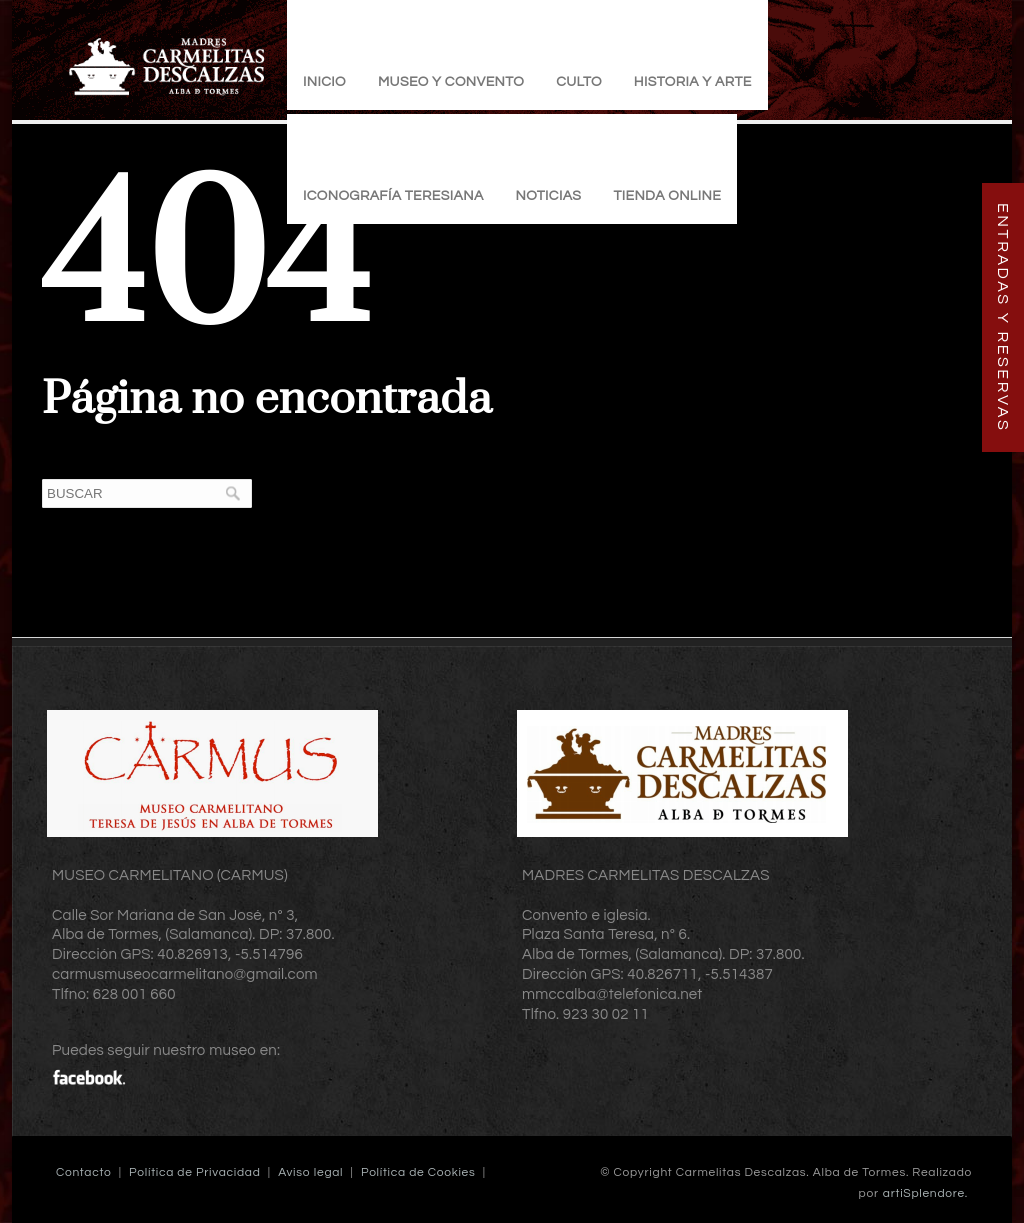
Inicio (324, 82)
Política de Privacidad (194, 1172)
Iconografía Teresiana (393, 196)
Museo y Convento (451, 82)
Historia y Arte (693, 82)
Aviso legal (310, 1172)
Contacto (83, 1172)
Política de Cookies (418, 1172)
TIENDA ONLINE (667, 196)
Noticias (549, 196)
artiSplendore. (925, 1193)
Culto (579, 82)
